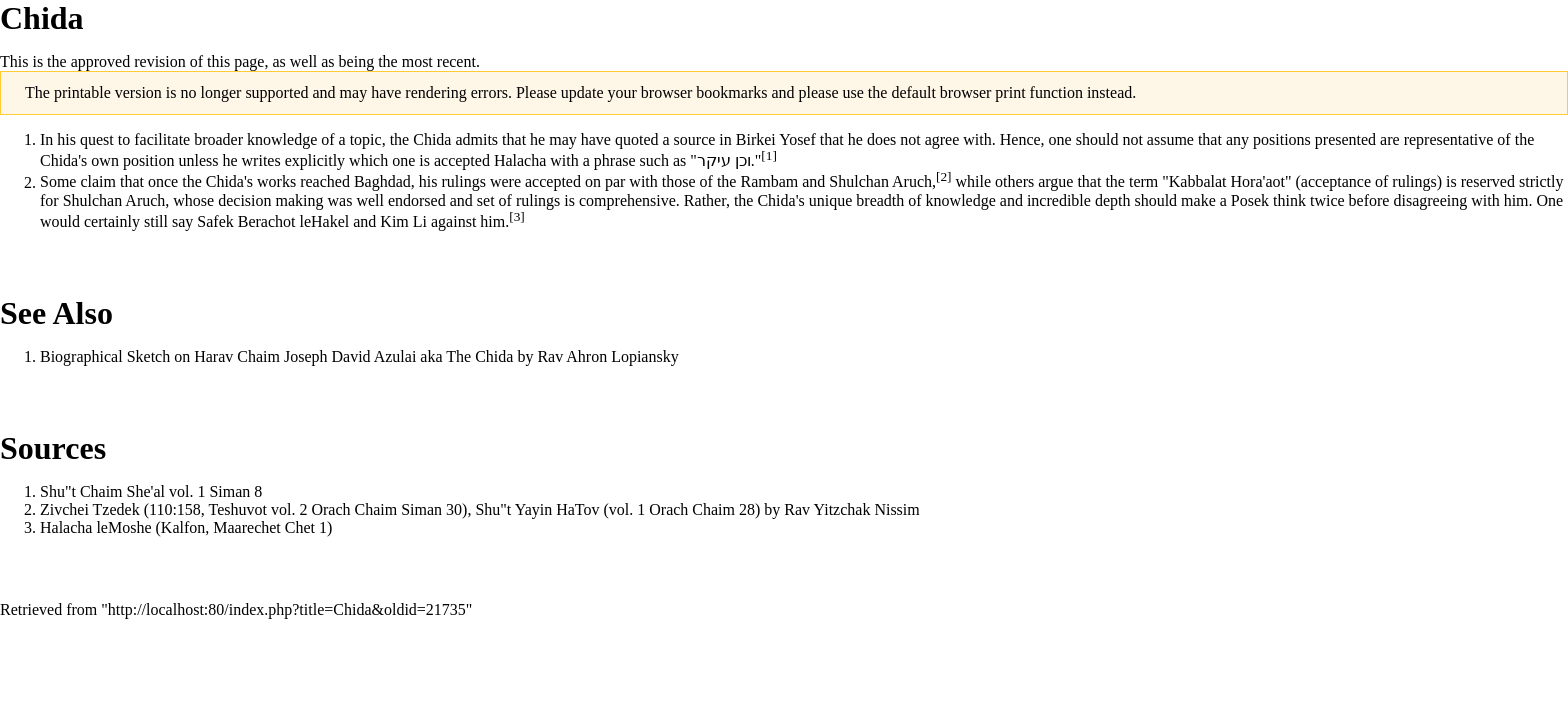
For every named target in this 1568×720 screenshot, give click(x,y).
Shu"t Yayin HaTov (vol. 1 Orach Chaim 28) (617, 509)
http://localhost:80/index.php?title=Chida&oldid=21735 (287, 609)
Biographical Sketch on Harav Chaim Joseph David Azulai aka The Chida (276, 356)
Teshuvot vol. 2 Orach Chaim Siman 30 (336, 509)
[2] (944, 176)
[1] (769, 155)
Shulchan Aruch (880, 182)
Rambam (769, 182)
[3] (517, 216)
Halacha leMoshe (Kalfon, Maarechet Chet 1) (186, 527)
